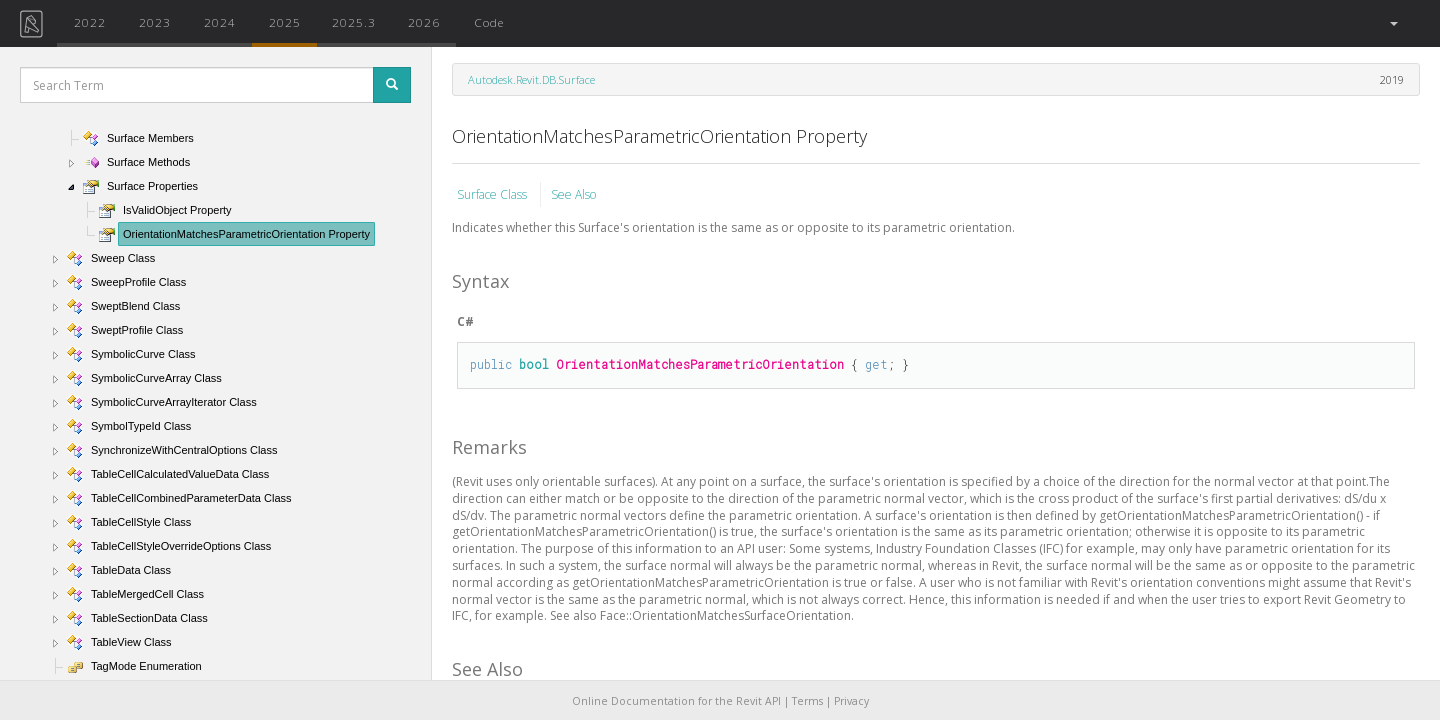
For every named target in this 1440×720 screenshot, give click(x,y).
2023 (155, 22)
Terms (807, 701)
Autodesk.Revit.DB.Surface (531, 79)
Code (489, 22)
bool (534, 364)
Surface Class (493, 194)
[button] (1392, 23)
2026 (424, 22)
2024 (220, 22)
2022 (90, 22)
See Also (573, 194)
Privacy (851, 701)
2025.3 (354, 22)
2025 (285, 22)
